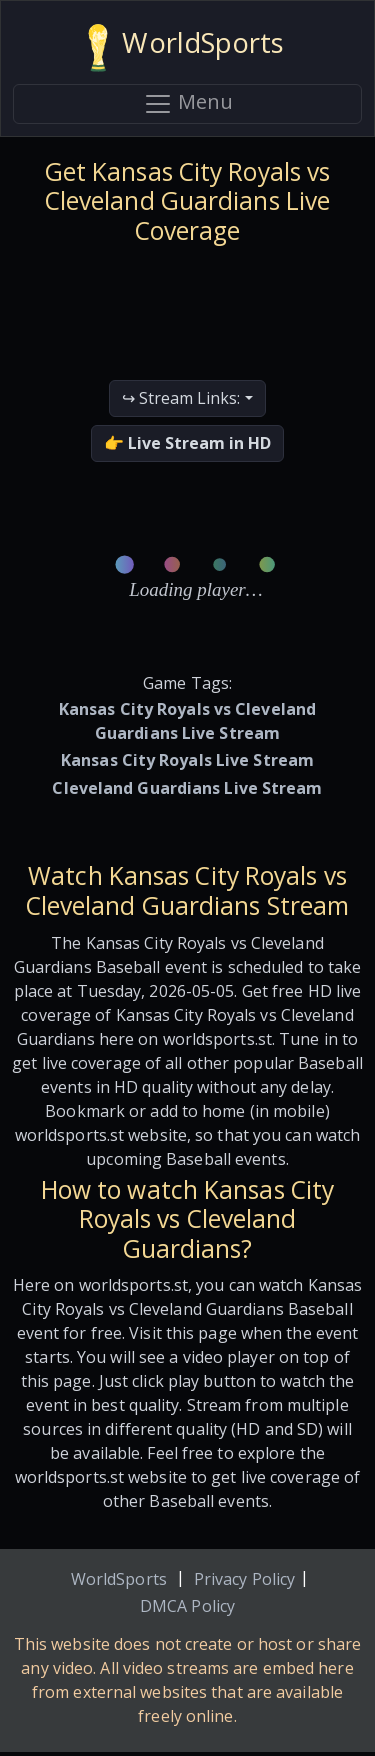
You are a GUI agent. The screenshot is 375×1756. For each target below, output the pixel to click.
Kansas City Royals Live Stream (187, 760)
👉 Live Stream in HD (187, 443)
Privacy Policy (244, 1579)
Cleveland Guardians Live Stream (187, 788)
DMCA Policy (187, 1606)
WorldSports (119, 1579)
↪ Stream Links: (181, 398)
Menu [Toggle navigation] (188, 103)
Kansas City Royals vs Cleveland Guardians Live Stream (187, 721)
